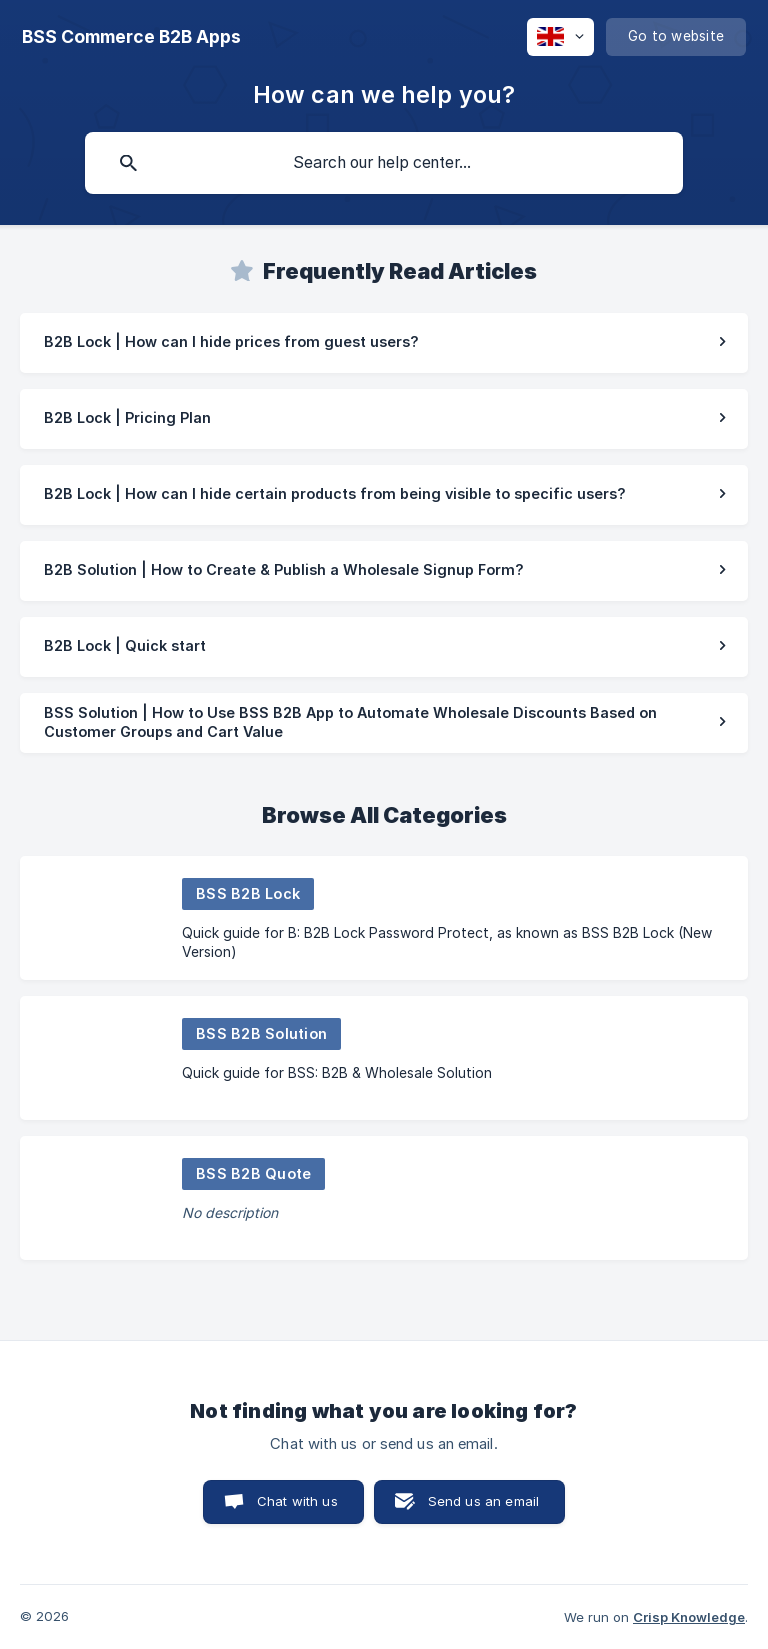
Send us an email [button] (483, 1501)
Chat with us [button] (297, 1501)
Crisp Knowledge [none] (689, 1617)
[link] (384, 343)
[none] (131, 37)
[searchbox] (384, 163)
